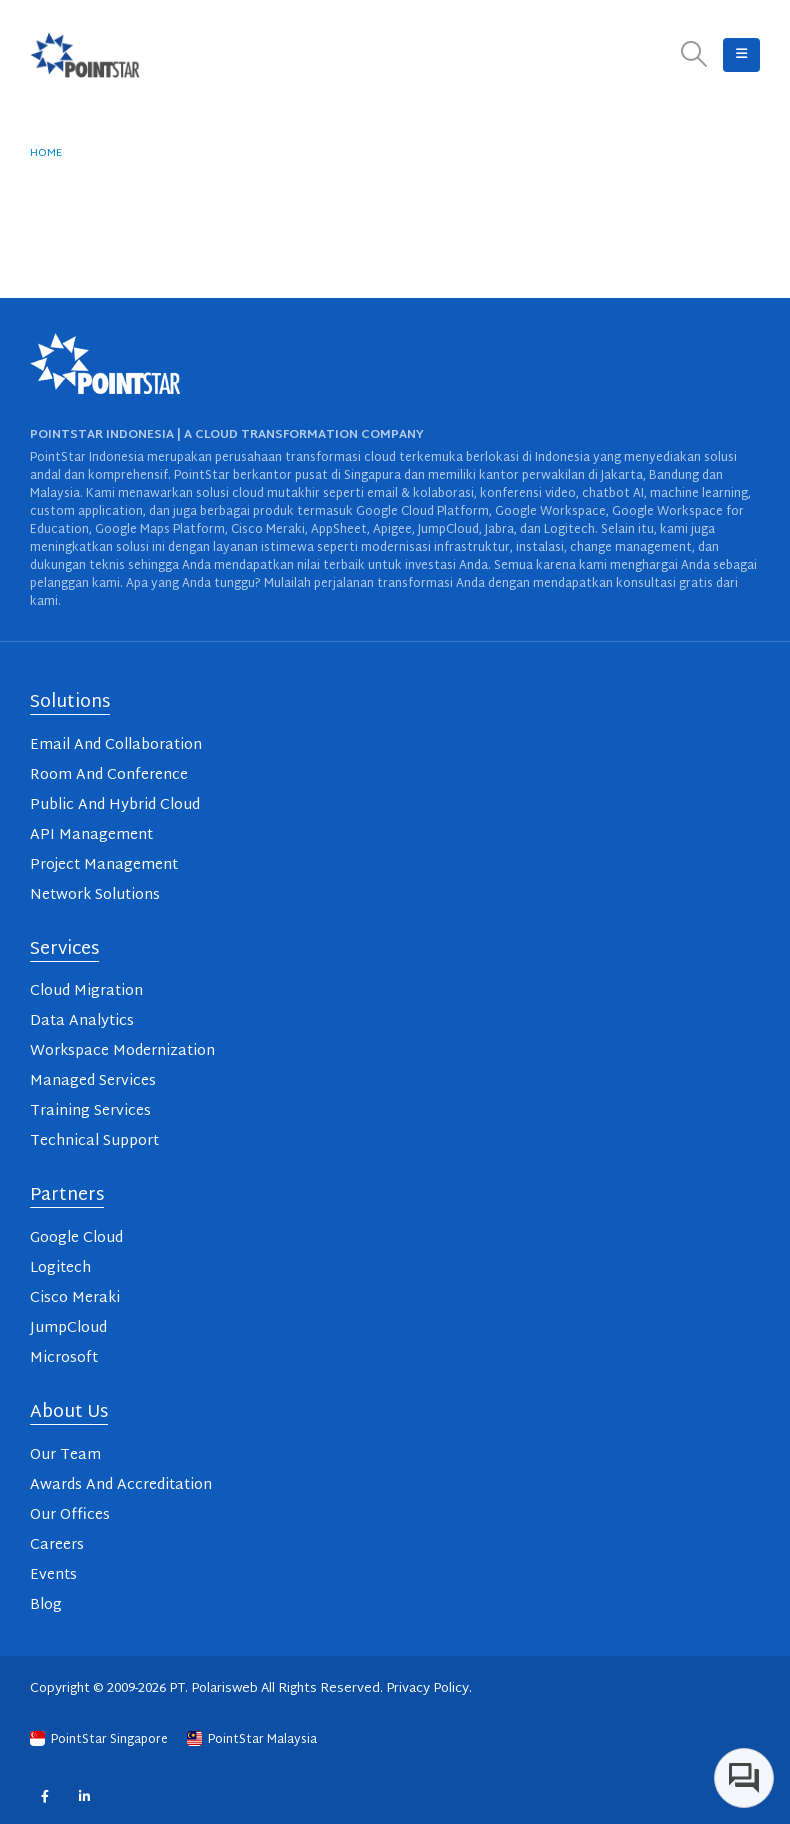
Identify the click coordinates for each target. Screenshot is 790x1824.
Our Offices (70, 1515)
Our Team (65, 1455)
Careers (57, 1545)
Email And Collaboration (116, 745)
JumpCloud (68, 1328)
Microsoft (64, 1358)
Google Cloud (76, 1238)
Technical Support (94, 1141)
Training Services (90, 1111)
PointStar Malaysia (252, 1740)
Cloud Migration (86, 991)
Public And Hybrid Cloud (115, 805)
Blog (46, 1605)
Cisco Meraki (75, 1298)
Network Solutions (95, 895)
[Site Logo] (85, 55)
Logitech (60, 1268)
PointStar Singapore (100, 1740)
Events (53, 1575)
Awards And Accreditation (121, 1485)
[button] (694, 55)
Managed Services (93, 1081)
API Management (91, 835)
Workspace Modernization (122, 1051)
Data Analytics (82, 1021)
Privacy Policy (427, 1689)
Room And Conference (109, 775)
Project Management (104, 865)
